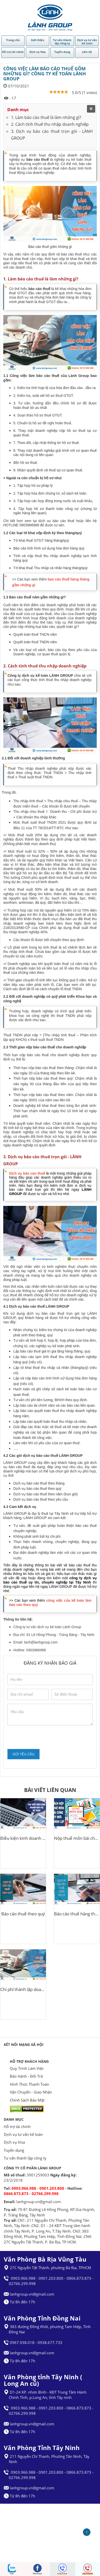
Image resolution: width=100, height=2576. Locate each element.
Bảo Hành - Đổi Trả (26, 2076)
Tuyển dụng (14, 2150)
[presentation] (45, 1736)
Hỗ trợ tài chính (17, 2126)
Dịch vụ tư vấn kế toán (23, 2134)
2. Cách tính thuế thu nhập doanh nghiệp (50, 124)
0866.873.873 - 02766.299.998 (31, 2193)
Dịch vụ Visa (14, 2142)
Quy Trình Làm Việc (27, 2068)
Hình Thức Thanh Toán (29, 2084)
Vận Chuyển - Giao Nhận (31, 2092)
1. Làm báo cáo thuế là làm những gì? (46, 117)
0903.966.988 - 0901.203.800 (38, 2188)
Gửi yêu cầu (23, 1754)
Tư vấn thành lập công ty (25, 2158)
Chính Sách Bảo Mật (27, 2100)
